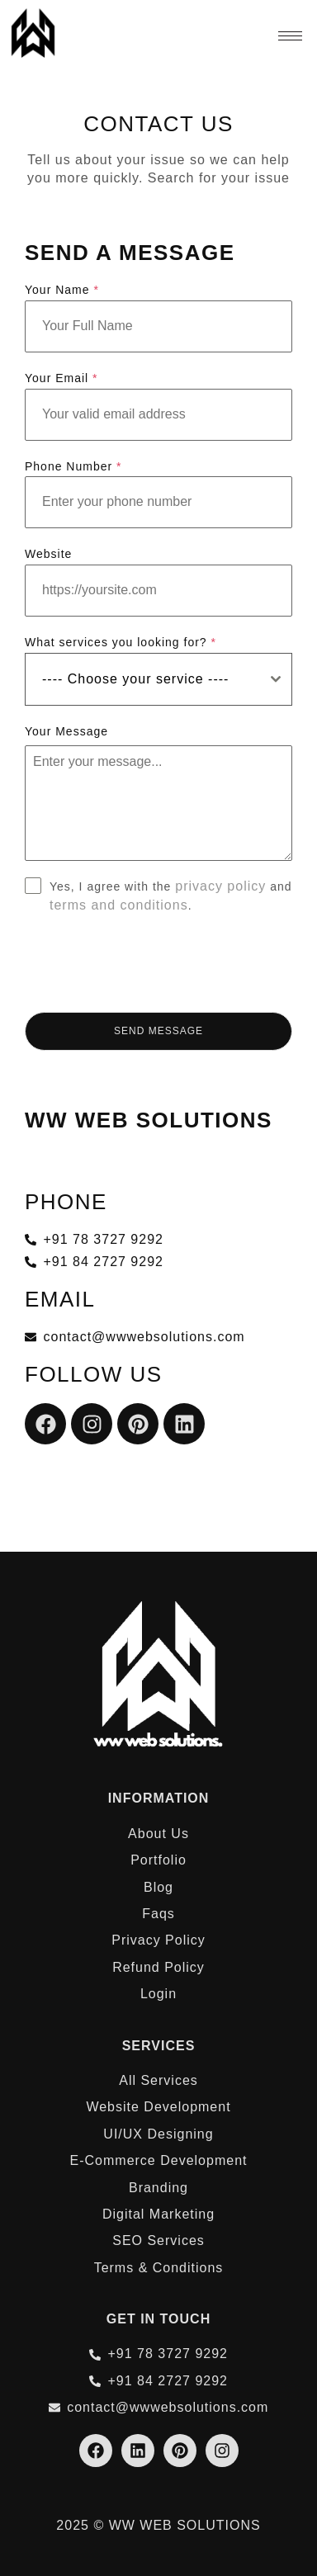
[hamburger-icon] (290, 36)
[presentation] (158, 963)
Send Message (158, 1031)
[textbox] (143, 679)
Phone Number (73, 466)
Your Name (62, 289)
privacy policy (220, 886)
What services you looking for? (120, 642)
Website (48, 553)
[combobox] (158, 679)
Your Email (61, 378)
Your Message (66, 731)
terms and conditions (119, 905)
